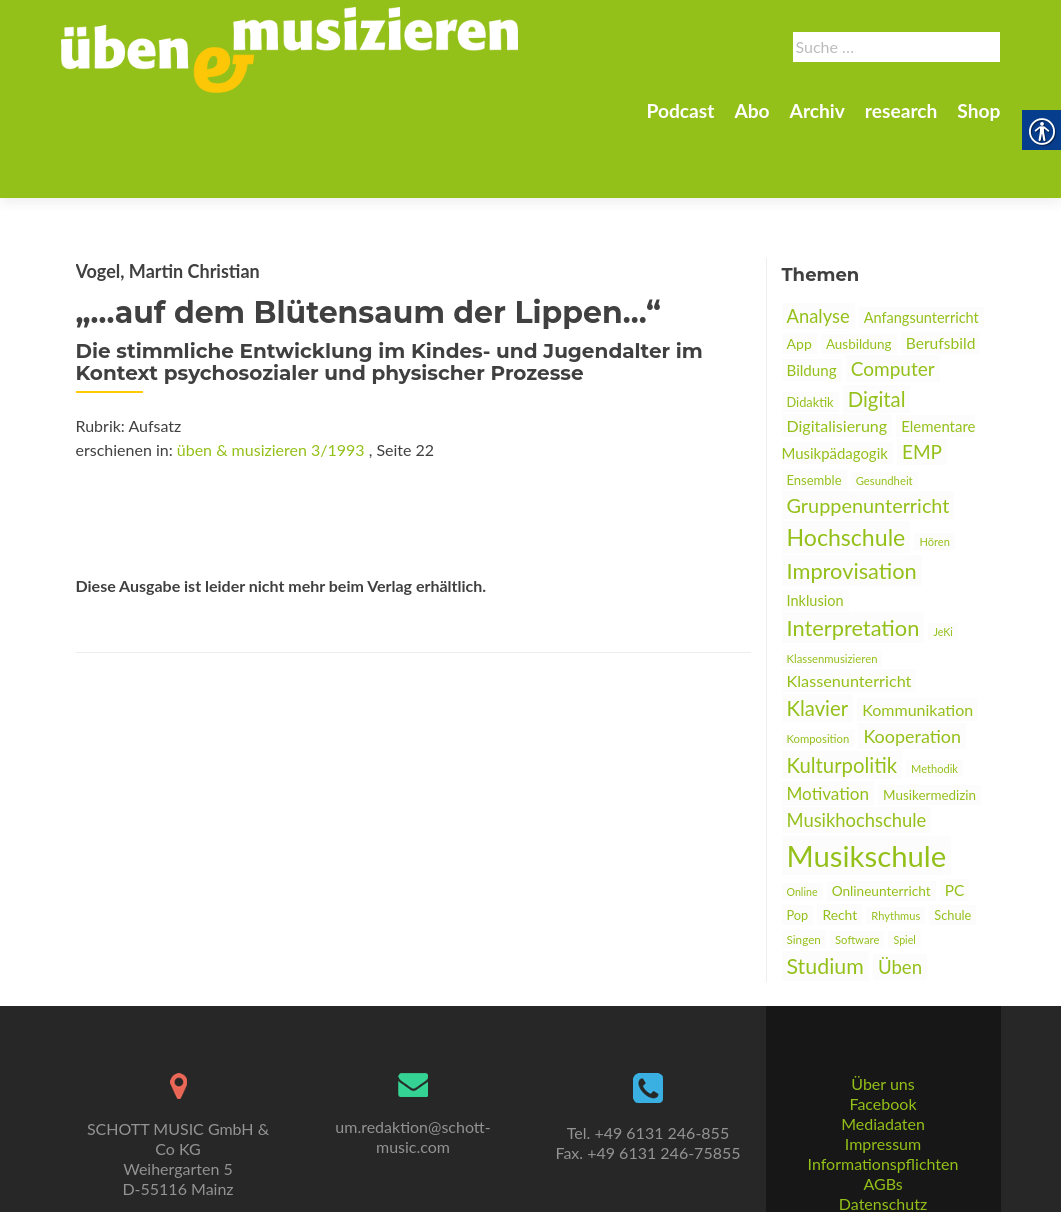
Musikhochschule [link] (857, 750)
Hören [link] (934, 471)
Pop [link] (798, 845)
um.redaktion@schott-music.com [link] (412, 1090)
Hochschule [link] (846, 467)
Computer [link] (893, 298)
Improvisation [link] (852, 500)
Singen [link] (804, 869)
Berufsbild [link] (941, 273)
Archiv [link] (817, 110)
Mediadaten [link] (883, 1077)
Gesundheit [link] (884, 410)
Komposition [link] (818, 668)
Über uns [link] (882, 1037)
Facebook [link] (882, 1057)
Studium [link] (825, 896)
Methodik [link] (934, 698)
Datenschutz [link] (883, 1157)
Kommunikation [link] (917, 639)
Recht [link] (839, 844)
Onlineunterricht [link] (881, 821)
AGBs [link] (882, 1137)
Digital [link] (877, 329)
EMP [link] (922, 381)
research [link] (901, 110)
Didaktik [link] (810, 332)
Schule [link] (952, 845)
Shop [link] (978, 110)
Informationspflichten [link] (883, 1117)
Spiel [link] (904, 869)
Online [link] (802, 821)
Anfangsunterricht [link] (921, 247)
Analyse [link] (818, 246)
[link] (290, 48)
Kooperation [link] (912, 666)
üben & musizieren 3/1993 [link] (271, 379)
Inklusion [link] (815, 530)
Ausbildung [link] (859, 274)
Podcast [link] (680, 110)
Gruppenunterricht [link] (868, 435)
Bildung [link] (812, 300)
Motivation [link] (828, 723)
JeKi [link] (942, 561)
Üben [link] (900, 897)
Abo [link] (751, 110)
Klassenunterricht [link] (849, 610)
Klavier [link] (818, 638)
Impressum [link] (883, 1097)
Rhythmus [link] (895, 845)
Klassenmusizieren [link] (832, 588)
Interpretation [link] (853, 557)
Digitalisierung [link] (837, 355)
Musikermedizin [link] (929, 725)
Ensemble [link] (814, 410)
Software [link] (857, 869)
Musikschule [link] (867, 785)
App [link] (799, 273)
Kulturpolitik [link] (842, 695)
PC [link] (955, 820)
